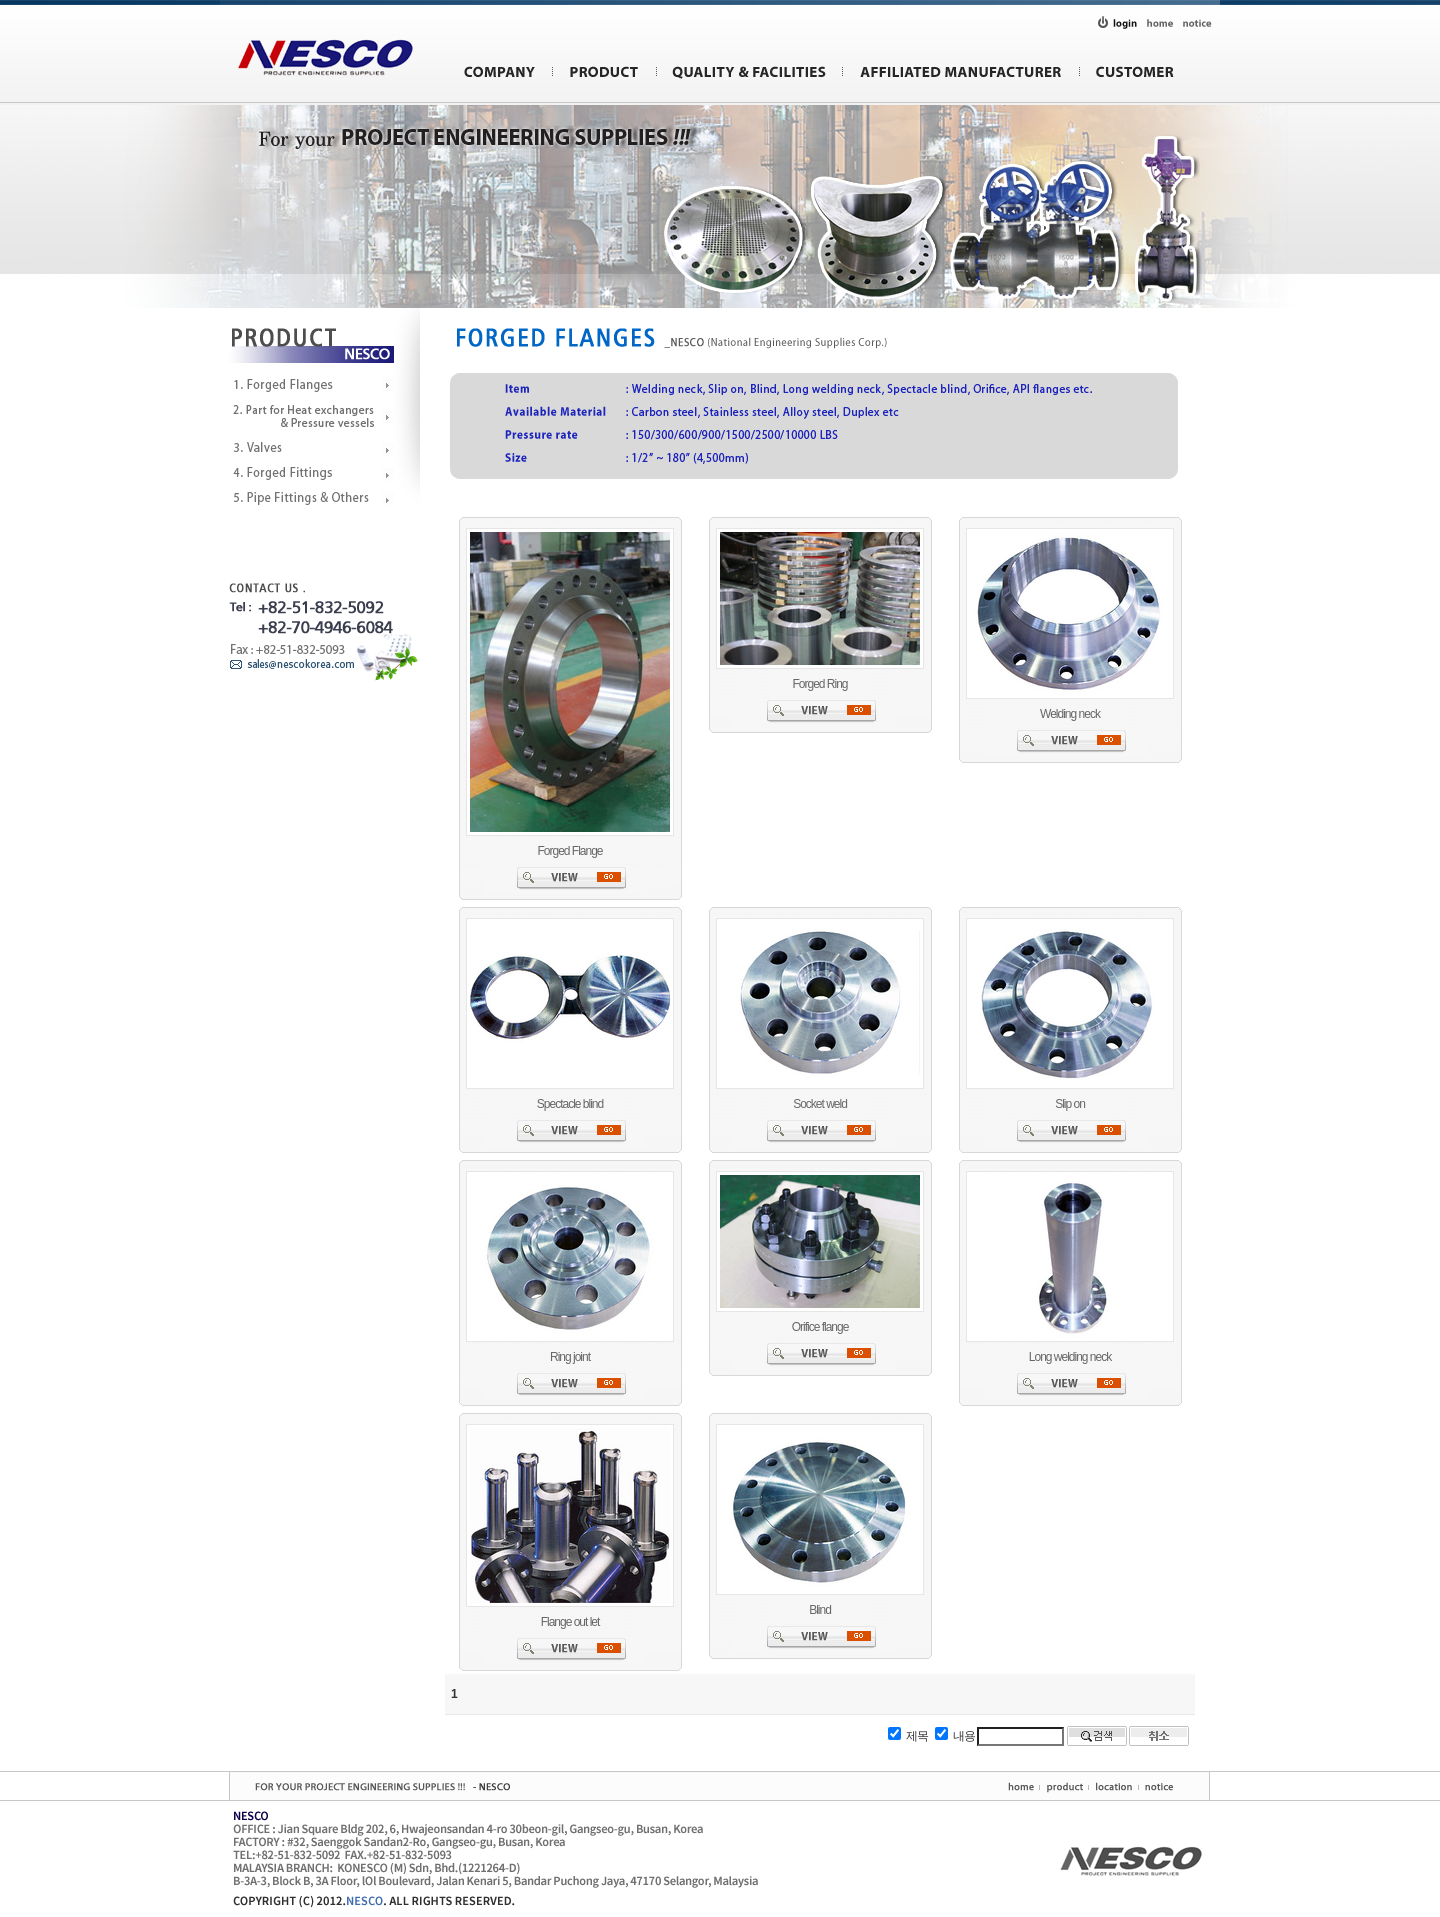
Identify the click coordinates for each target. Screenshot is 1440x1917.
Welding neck (1070, 714)
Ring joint (570, 1357)
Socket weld (820, 1104)
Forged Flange (569, 851)
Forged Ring (819, 684)
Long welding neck (1070, 1357)
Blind (820, 1610)
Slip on (1070, 1104)
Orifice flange (820, 1327)
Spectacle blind (570, 1104)
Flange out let (570, 1622)
